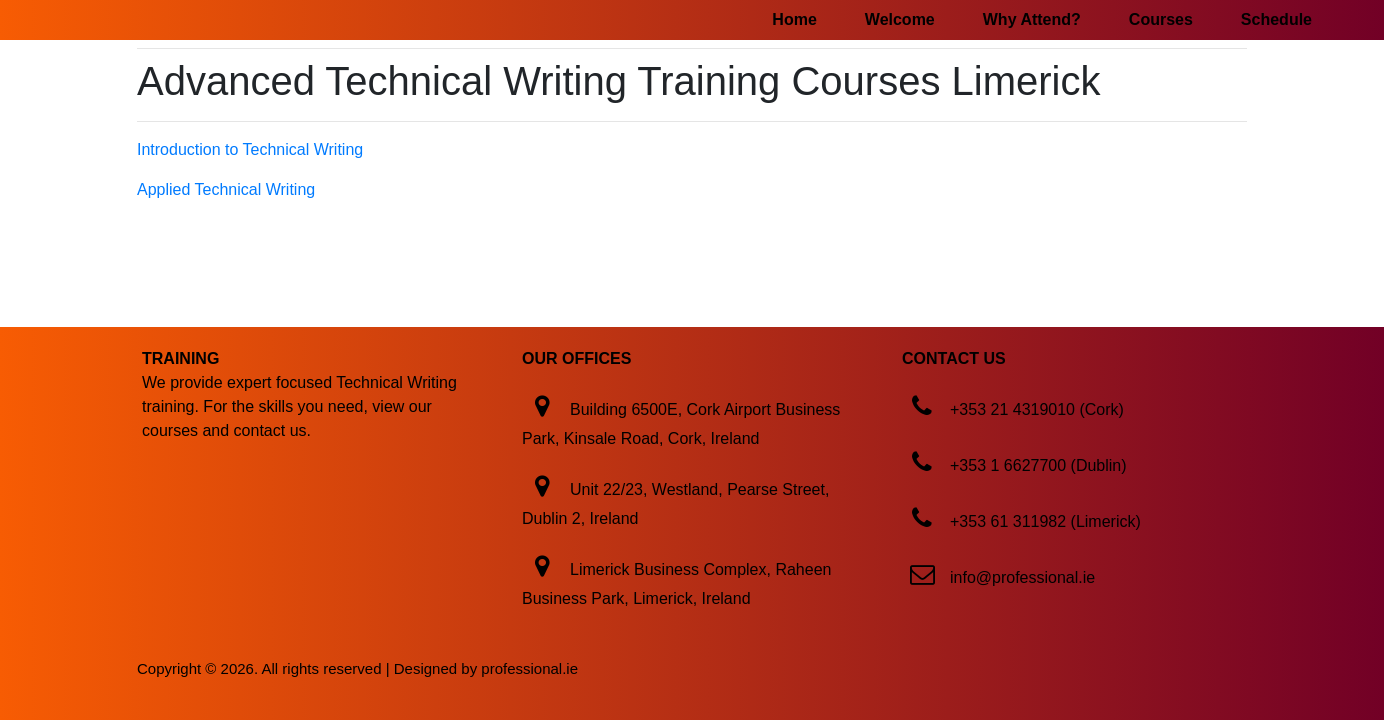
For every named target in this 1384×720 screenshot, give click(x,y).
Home (794, 19)
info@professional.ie (1022, 577)
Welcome (900, 19)
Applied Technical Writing (226, 189)
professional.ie (529, 668)
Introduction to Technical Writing (250, 149)
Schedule (1276, 19)
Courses (1161, 19)
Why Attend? (1032, 19)
